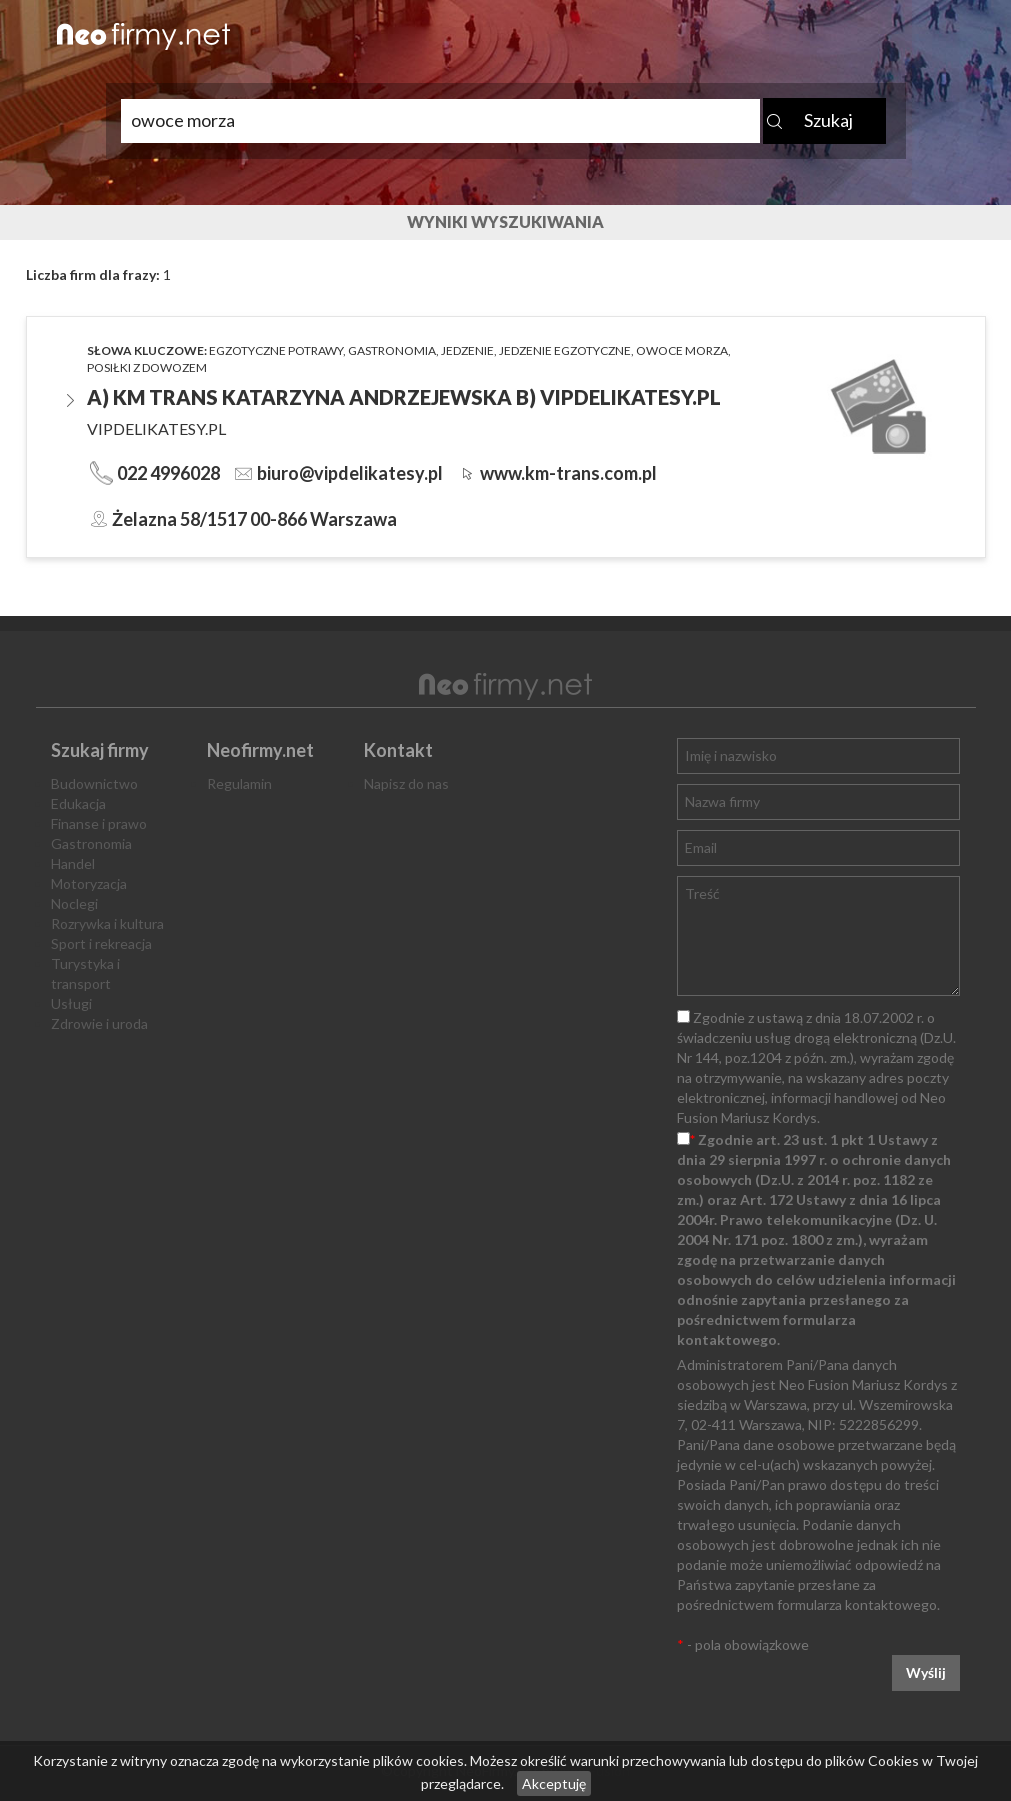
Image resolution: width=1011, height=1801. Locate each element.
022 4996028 (168, 473)
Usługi (71, 1003)
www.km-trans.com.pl (568, 473)
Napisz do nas (406, 783)
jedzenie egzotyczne (565, 350)
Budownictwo (94, 783)
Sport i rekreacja (101, 943)
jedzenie (467, 350)
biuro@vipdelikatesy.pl (350, 473)
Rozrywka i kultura (107, 923)
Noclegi (74, 903)
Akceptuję (554, 1783)
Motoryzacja (89, 883)
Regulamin (239, 783)
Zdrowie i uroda (99, 1023)
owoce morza (682, 350)
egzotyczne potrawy (276, 350)
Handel (73, 863)
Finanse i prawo (99, 823)
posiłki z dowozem (147, 367)
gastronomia (392, 350)
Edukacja (78, 803)
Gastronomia (91, 843)
